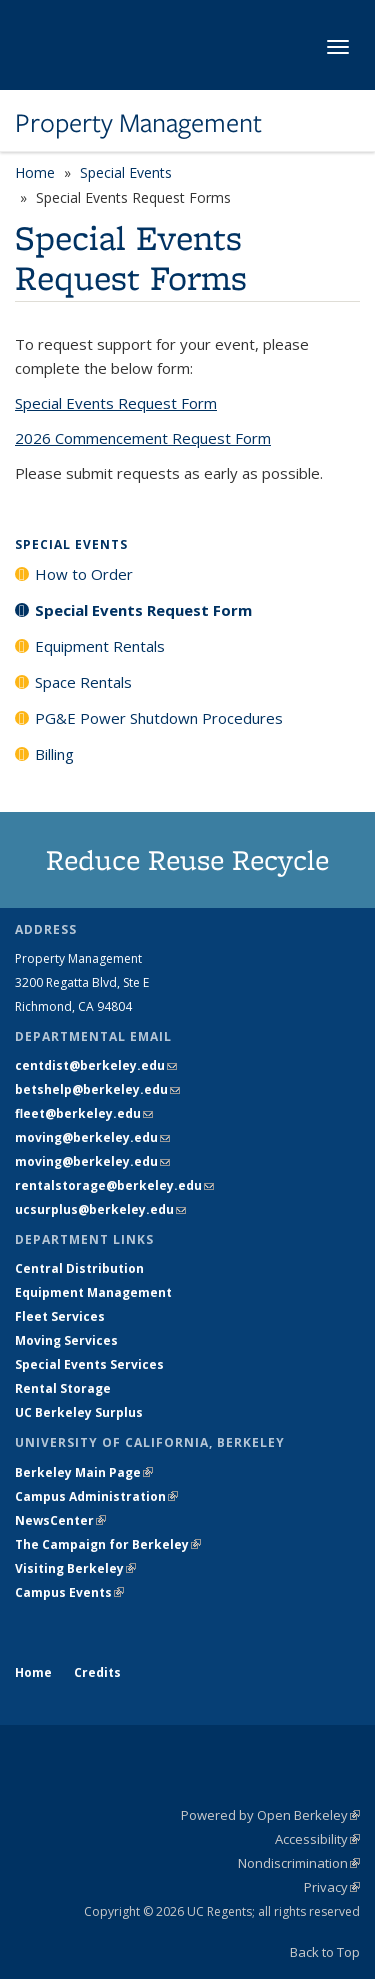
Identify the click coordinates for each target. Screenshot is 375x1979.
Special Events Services (89, 1364)
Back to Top (325, 1952)
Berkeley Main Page (84, 1472)
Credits (97, 1672)
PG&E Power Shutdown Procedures (159, 718)
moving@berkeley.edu (92, 1137)
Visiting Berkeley (75, 1568)
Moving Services (66, 1340)
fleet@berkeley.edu (84, 1113)
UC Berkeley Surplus (79, 1412)
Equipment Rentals (100, 646)
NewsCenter (60, 1520)
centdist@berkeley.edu (96, 1065)
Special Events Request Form (116, 403)
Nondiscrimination (299, 1863)
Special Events (126, 172)
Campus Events (69, 1592)
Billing (54, 754)
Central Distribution (79, 1268)
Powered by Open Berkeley (270, 1815)
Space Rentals (83, 682)
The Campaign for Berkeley (108, 1544)
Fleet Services (60, 1316)
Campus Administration (96, 1496)
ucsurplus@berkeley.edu (100, 1209)
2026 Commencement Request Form (143, 438)
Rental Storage (63, 1388)
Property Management (138, 123)
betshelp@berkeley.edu (97, 1089)
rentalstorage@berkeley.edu (114, 1185)
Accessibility (317, 1839)
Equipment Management (93, 1292)
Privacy (332, 1887)
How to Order (84, 574)
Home (35, 172)
